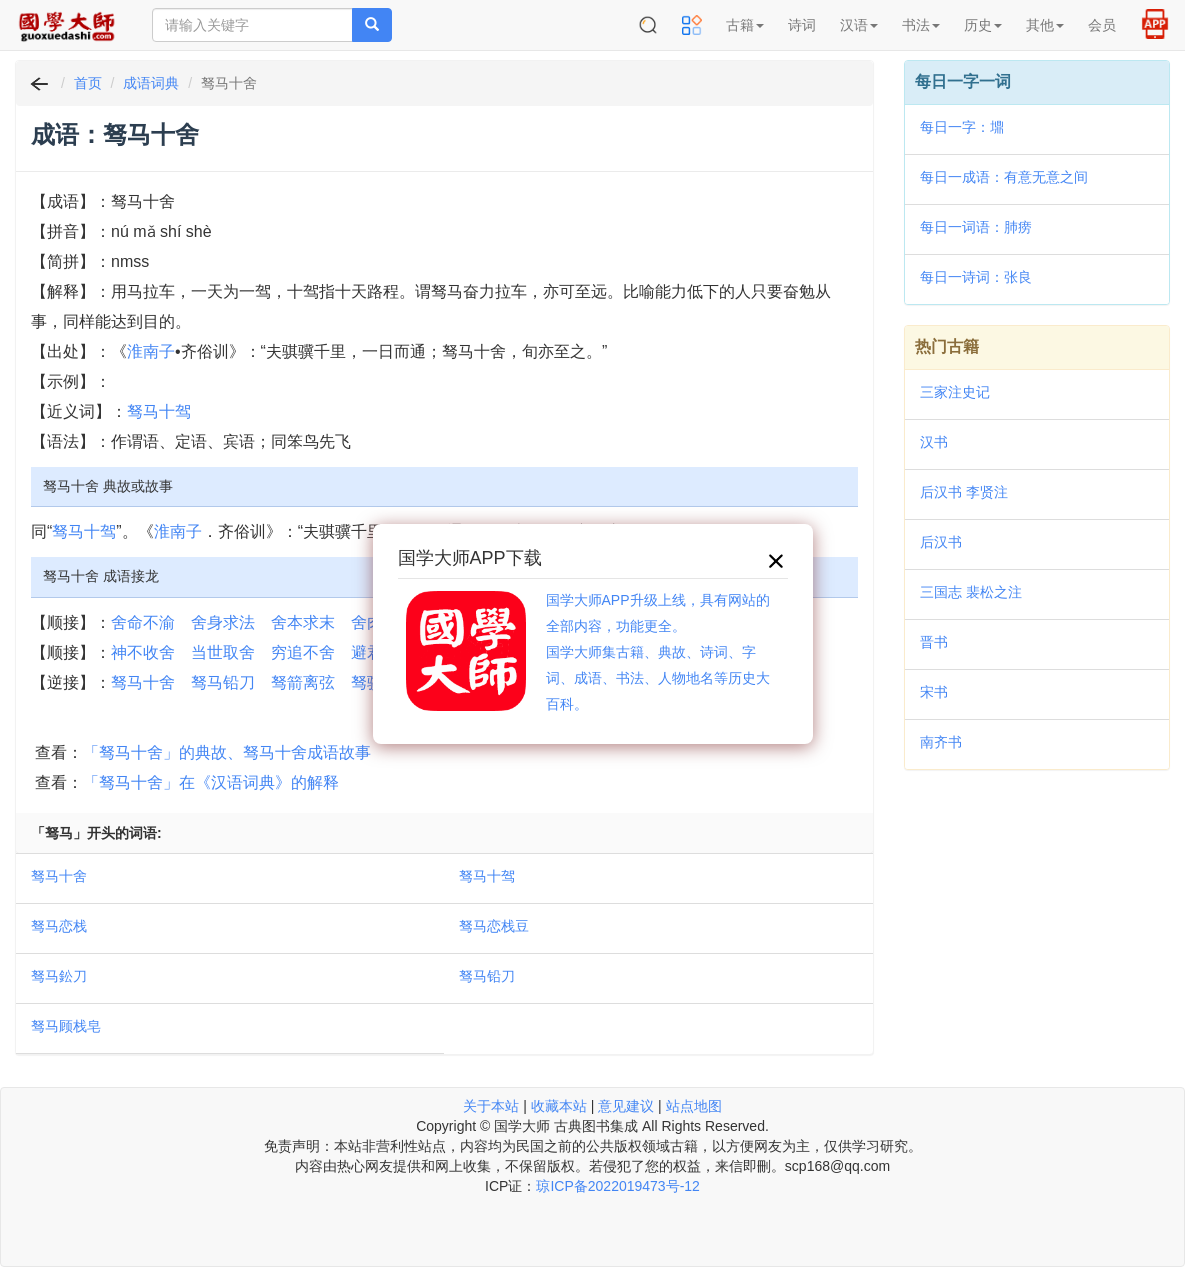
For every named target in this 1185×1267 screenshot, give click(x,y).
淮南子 (151, 351)
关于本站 (491, 1106)
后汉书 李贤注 (964, 492)
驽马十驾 (159, 411)
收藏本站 (559, 1106)
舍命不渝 (143, 622)
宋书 (934, 692)
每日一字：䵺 (962, 127)
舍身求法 (223, 622)
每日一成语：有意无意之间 (1004, 177)
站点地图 (694, 1106)
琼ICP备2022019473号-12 (617, 1186)
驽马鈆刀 (59, 976)
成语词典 (151, 83)
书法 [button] (921, 25)
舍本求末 (303, 622)
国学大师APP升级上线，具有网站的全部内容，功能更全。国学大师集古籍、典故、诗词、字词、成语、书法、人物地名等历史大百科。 (658, 652)
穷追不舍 (303, 652)
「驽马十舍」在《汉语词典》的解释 (211, 782)
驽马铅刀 (223, 682)
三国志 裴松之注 (971, 592)
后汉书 (941, 542)
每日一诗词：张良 (976, 277)
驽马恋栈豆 (494, 926)
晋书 (934, 642)
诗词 (802, 25)
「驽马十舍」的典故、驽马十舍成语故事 (227, 752)
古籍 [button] (745, 25)
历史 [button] (983, 25)
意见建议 (626, 1106)
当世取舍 (223, 652)
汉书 (934, 442)
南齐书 (941, 742)
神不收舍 (143, 652)
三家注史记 (955, 392)
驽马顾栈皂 (66, 1026)
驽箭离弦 (303, 682)
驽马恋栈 (59, 926)
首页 (88, 83)
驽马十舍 (143, 682)
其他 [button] (1045, 25)
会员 (1102, 25)
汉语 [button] (859, 25)
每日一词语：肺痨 (976, 227)
